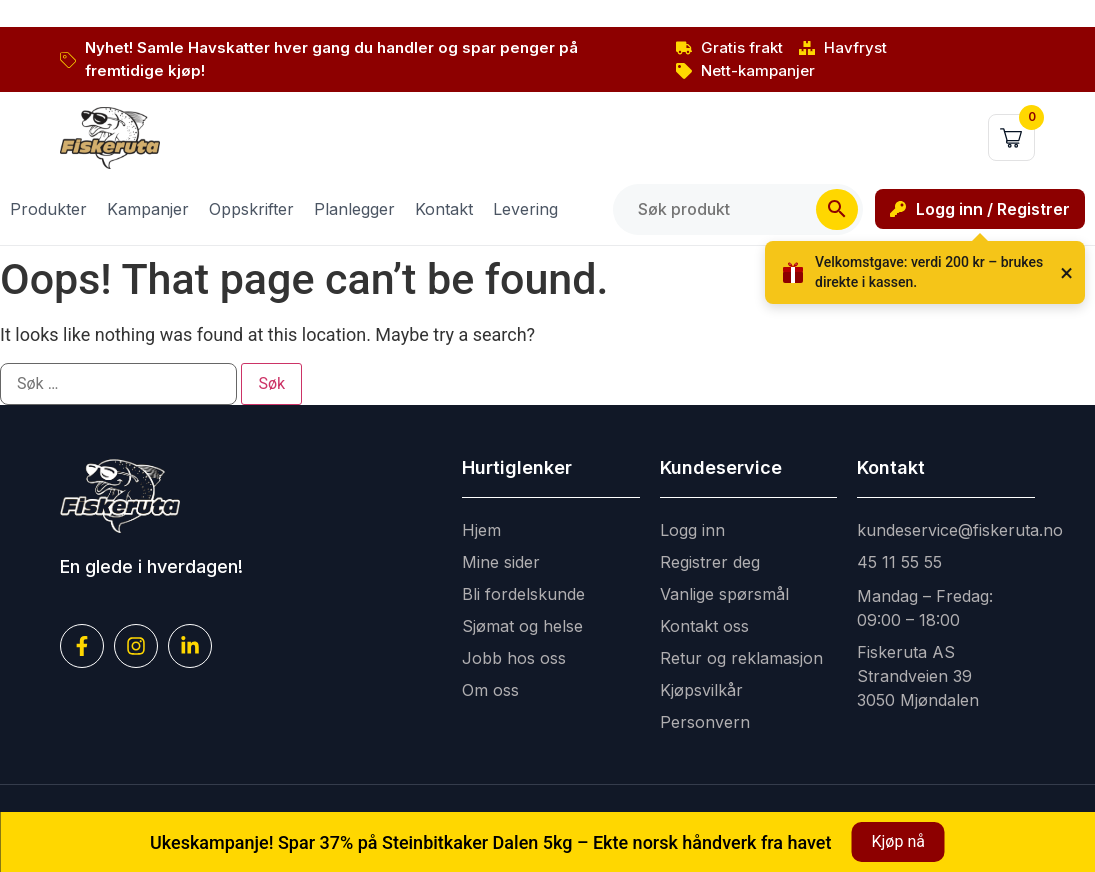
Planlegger (354, 209)
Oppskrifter (251, 209)
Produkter (48, 209)
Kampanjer (148, 209)
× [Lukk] (1066, 273)
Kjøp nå (897, 841)
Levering (525, 209)
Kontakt (444, 209)
